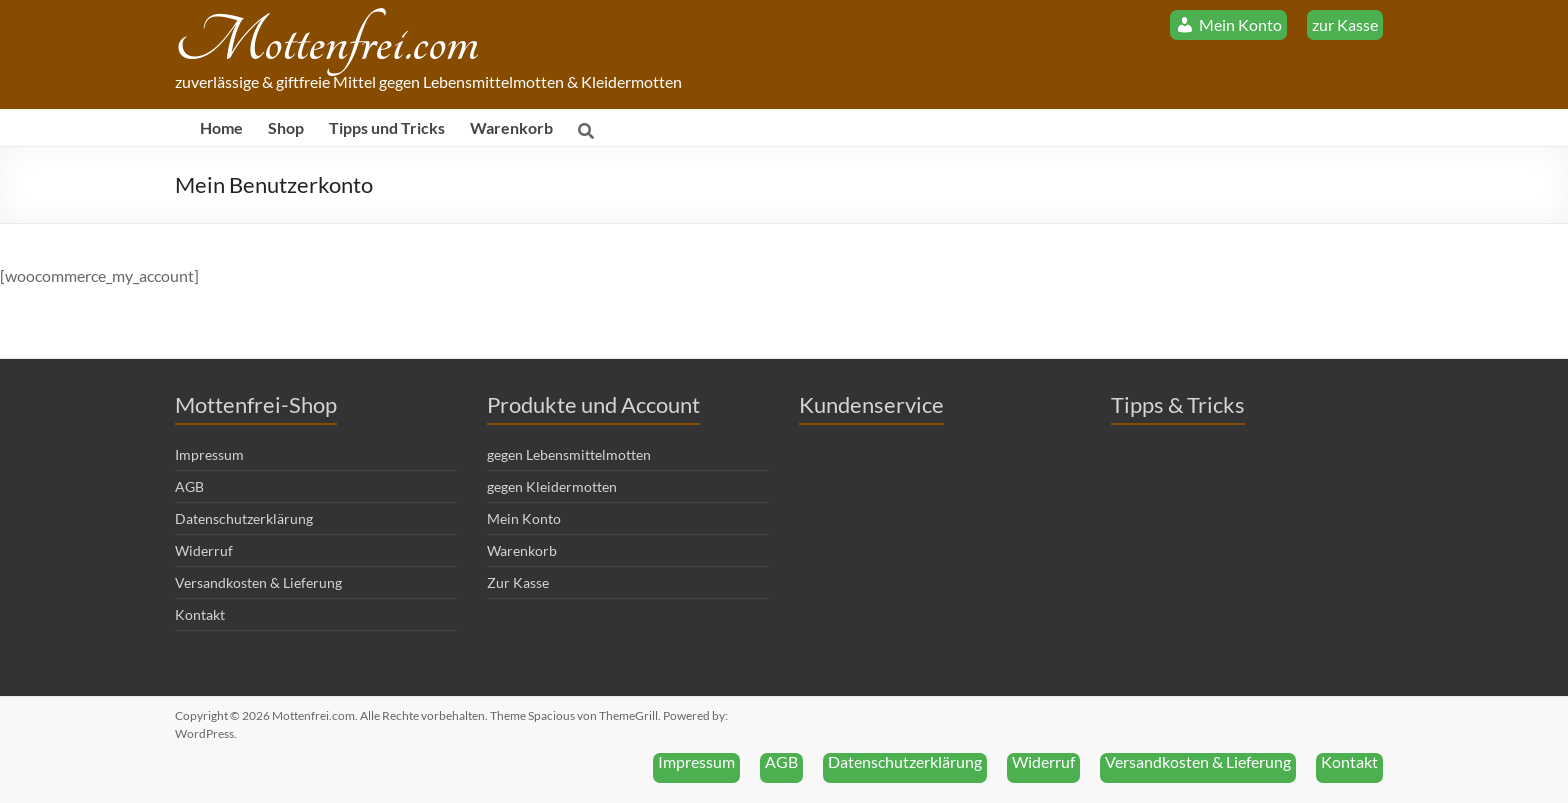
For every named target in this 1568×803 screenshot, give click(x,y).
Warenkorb (511, 127)
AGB (189, 486)
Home (221, 127)
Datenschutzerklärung (244, 518)
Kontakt (200, 614)
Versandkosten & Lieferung (258, 582)
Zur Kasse (518, 582)
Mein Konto (524, 518)
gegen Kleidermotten (552, 486)
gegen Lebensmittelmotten (569, 454)
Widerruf (204, 550)
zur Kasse (1345, 24)
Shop (286, 127)
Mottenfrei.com (326, 42)
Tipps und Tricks (387, 127)
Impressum (209, 454)
